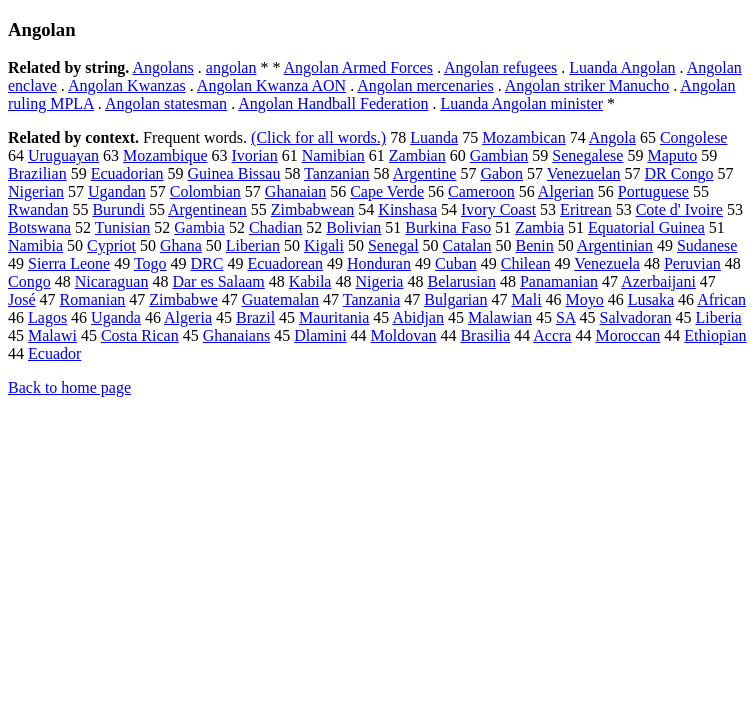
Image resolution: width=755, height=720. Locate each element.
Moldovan (404, 335)
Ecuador (54, 353)
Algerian (566, 191)
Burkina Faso (448, 227)
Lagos (47, 317)
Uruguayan (63, 155)
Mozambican (524, 137)
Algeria (188, 317)
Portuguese (653, 191)
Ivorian (255, 155)
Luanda (434, 137)
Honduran (379, 263)
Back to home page (69, 387)
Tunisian (122, 227)
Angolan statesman (166, 103)
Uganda (116, 317)
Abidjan (418, 317)
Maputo (672, 155)
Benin (534, 245)
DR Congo (679, 173)
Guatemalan (280, 299)
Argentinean (207, 209)
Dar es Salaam (218, 281)
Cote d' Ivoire (679, 209)
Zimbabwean (313, 209)
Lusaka (651, 299)
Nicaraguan (112, 281)
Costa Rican (140, 335)
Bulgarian (455, 299)
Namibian (333, 155)
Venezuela (607, 263)
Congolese (694, 137)
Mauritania (334, 317)
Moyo (585, 299)
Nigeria (379, 281)
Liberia (719, 317)
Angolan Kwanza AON (271, 85)
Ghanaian (295, 191)
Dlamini (320, 335)
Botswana (39, 227)
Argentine (425, 173)
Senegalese (587, 155)
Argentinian (615, 245)
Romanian (93, 299)
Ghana (181, 245)
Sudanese (707, 245)
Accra (552, 335)
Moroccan (627, 335)
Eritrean (586, 209)
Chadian (275, 227)
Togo (150, 263)
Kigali (324, 245)
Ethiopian (715, 335)
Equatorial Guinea (646, 227)
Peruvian (692, 263)
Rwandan (38, 209)
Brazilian (37, 173)
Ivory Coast (498, 209)
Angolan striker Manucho (587, 85)
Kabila (310, 281)
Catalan (467, 245)
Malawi (52, 335)
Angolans (162, 67)
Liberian (253, 245)
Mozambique (165, 155)
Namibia (35, 245)
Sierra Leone (69, 263)
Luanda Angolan (622, 67)
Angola (612, 137)
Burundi (118, 209)
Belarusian (461, 281)
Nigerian (36, 191)
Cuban (456, 263)
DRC (207, 263)
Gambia (199, 227)
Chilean (526, 263)
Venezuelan (584, 173)
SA (566, 317)
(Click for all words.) (318, 137)
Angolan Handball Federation (333, 103)
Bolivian (353, 227)
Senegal (393, 245)
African (721, 299)
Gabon (501, 173)
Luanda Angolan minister (521, 103)
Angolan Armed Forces (358, 67)
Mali (526, 299)
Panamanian (559, 281)
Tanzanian (337, 173)
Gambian (499, 155)
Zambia (539, 227)
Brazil (255, 317)
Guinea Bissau (234, 173)
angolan (231, 67)
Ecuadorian (127, 173)
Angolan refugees (500, 67)
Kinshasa (407, 209)
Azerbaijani (658, 281)
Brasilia (485, 335)
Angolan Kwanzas (127, 85)
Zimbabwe (183, 299)
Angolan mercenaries (425, 85)
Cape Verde (387, 191)
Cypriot (111, 245)
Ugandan (117, 191)
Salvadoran (636, 317)
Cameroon (481, 191)
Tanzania (372, 299)
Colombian (205, 191)
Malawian (500, 317)
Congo (29, 281)
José (22, 299)
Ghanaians (237, 335)
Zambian (417, 155)
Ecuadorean (285, 263)
